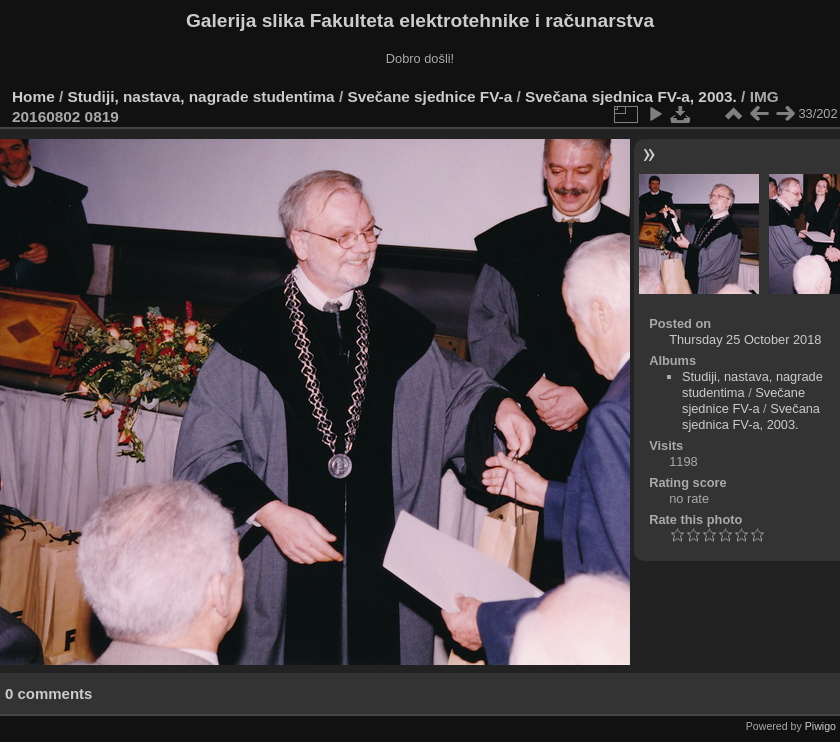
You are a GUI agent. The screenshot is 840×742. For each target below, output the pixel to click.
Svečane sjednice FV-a (429, 96)
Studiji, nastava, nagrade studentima (201, 96)
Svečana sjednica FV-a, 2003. (631, 96)
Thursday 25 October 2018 (745, 339)
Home (33, 96)
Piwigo (820, 726)
